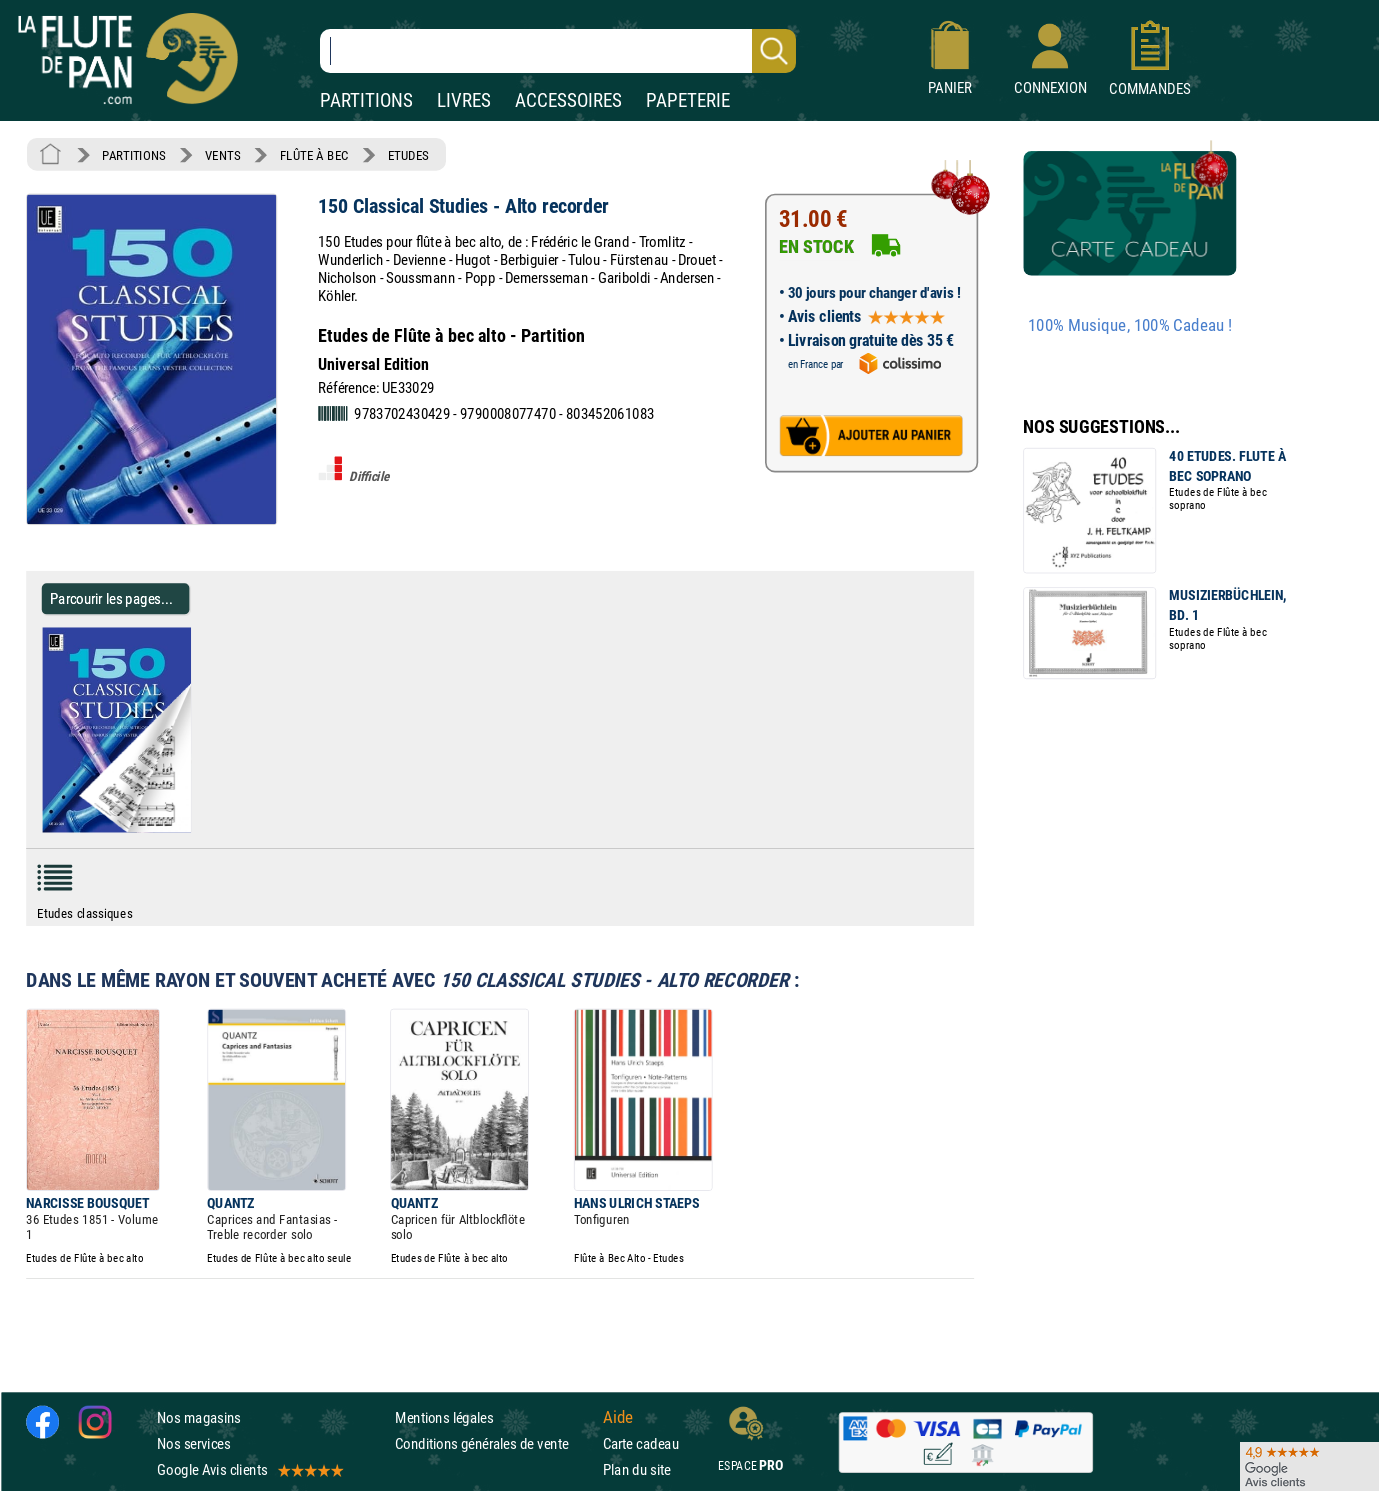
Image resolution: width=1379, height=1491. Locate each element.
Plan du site (637, 1469)
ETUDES (408, 155)
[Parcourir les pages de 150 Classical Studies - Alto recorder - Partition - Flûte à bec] (198, 828)
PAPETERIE (688, 100)
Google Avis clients (249, 1469)
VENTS (222, 155)
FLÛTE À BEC (314, 155)
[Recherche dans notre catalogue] (558, 51)
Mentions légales (444, 1417)
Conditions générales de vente (494, 1443)
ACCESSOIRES (568, 100)
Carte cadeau (641, 1443)
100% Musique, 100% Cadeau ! (1130, 326)
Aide (618, 1417)
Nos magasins (199, 1417)
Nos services (193, 1443)
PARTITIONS (366, 100)
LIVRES (464, 100)
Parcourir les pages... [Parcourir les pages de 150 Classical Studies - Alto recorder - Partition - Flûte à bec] (111, 598)
